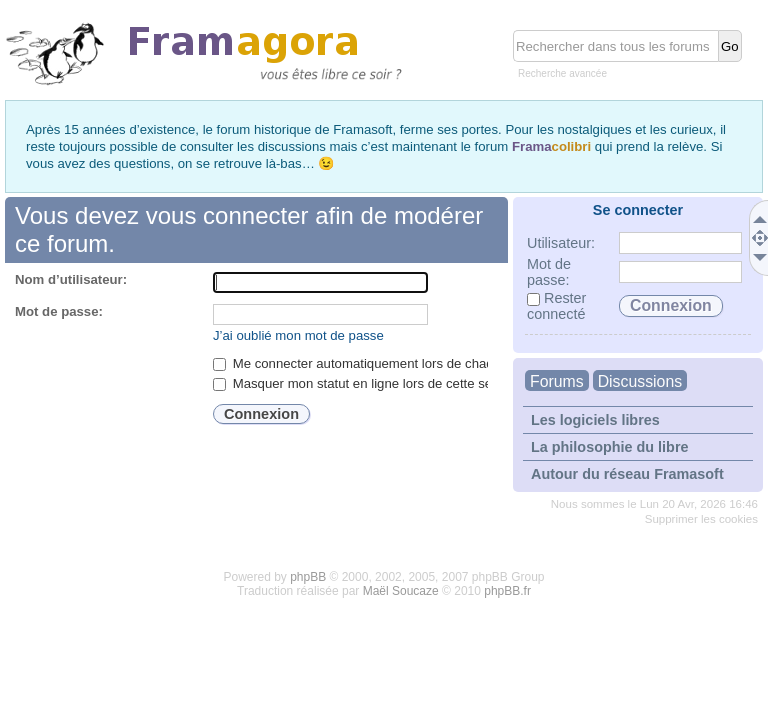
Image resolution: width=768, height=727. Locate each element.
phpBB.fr (507, 591)
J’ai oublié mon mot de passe (298, 335)
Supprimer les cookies (701, 519)
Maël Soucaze (401, 591)
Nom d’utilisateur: (71, 279)
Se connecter (638, 210)
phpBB (308, 577)
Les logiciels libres (595, 420)
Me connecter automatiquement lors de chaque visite (377, 363)
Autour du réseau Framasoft (627, 474)
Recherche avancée (562, 73)
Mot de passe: (59, 311)
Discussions (640, 381)
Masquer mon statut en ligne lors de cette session (368, 383)
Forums (557, 381)
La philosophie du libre (610, 447)
